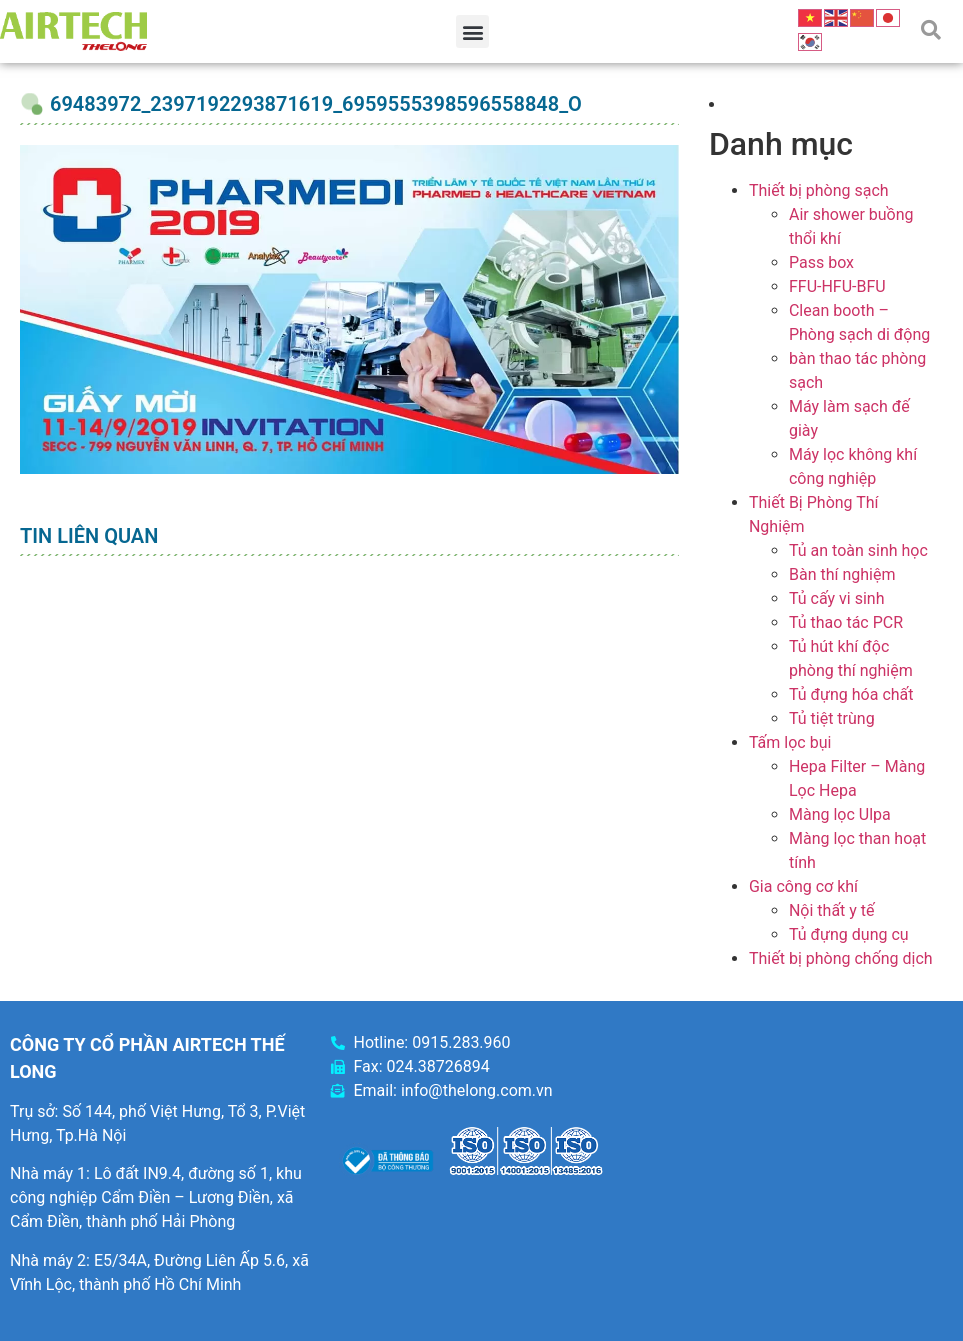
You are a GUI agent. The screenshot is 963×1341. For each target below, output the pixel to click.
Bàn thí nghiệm (842, 574)
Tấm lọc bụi (790, 742)
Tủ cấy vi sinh (837, 598)
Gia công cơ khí (803, 886)
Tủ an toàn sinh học (858, 550)
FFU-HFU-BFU (837, 286)
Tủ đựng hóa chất (851, 694)
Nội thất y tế (832, 910)
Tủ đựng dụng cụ (849, 934)
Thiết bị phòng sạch (819, 190)
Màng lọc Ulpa (840, 814)
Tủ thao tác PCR (846, 622)
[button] (472, 31)
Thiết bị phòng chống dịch (841, 958)
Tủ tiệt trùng (832, 718)
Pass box (821, 262)
